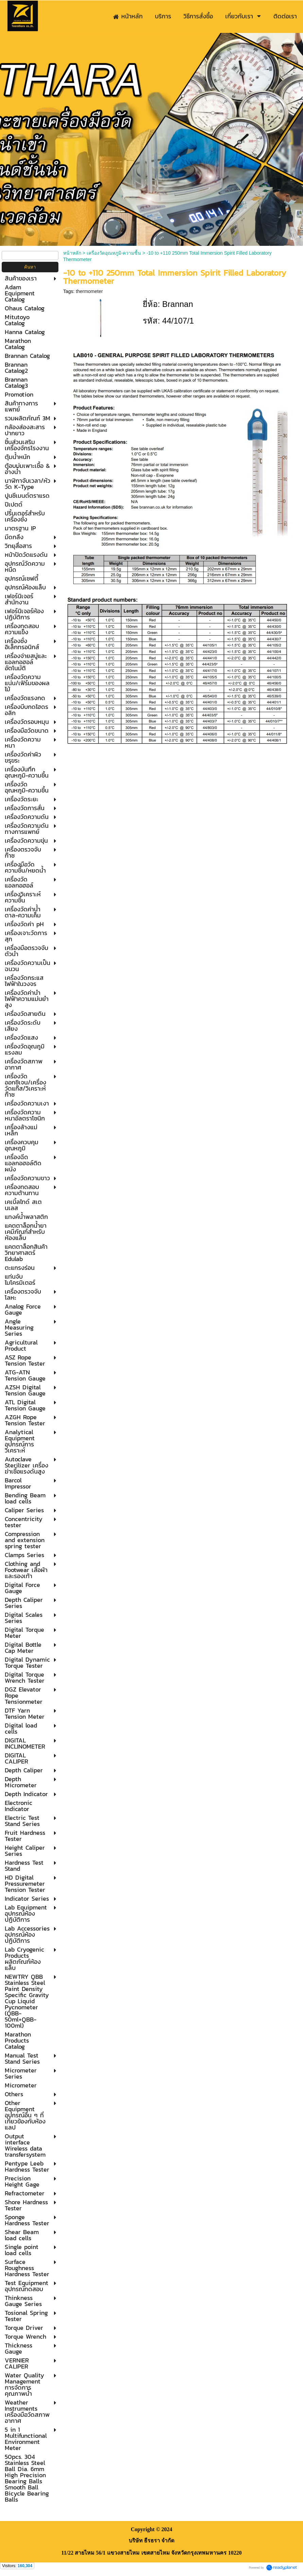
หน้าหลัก (72, 253)
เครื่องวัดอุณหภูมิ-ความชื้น (114, 253)
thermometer (89, 291)
